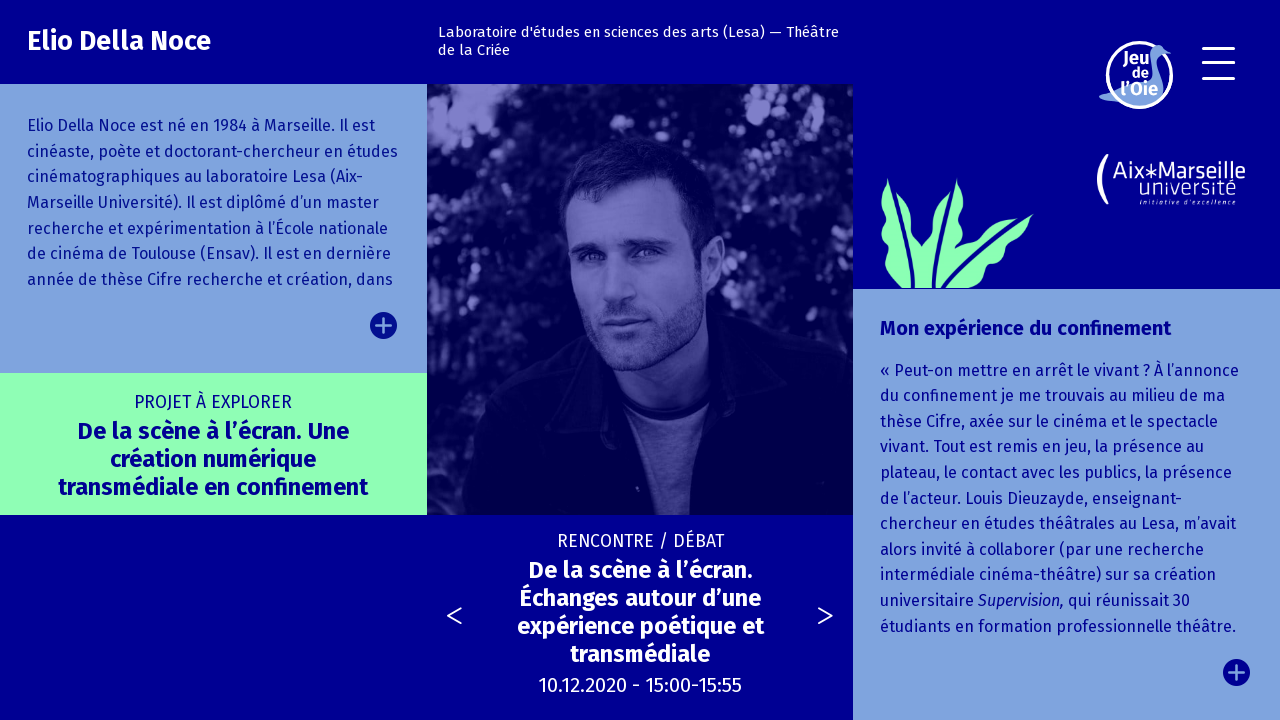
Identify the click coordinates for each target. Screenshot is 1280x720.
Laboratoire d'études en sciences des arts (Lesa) (601, 32)
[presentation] (454, 618)
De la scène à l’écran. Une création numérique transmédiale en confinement (213, 446)
